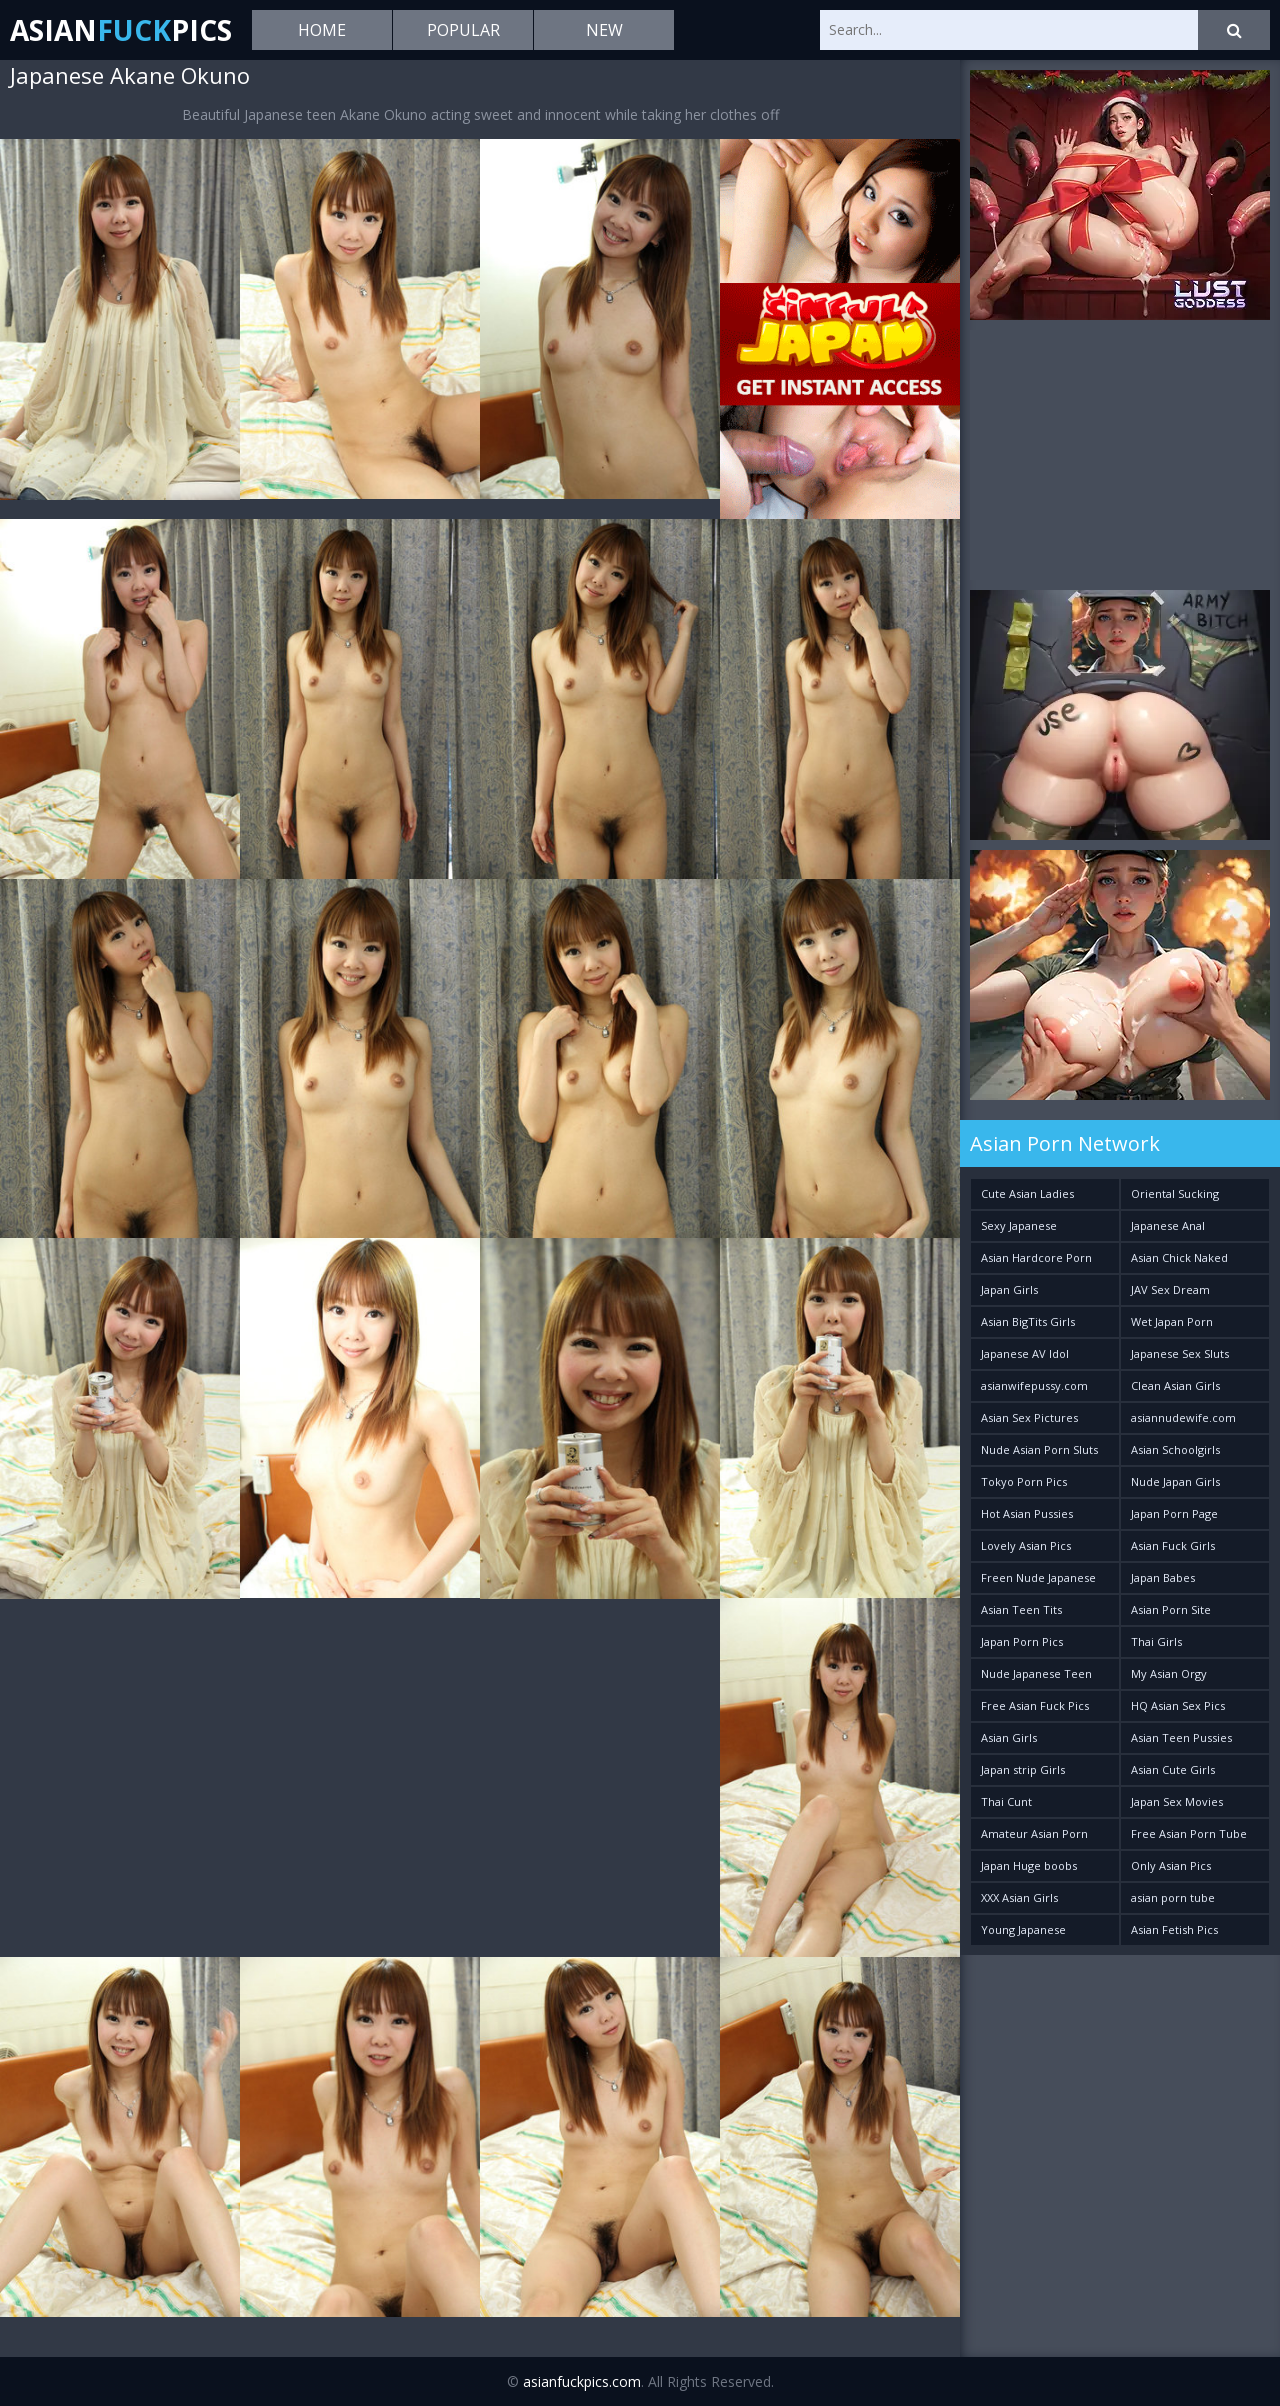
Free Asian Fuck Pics (1035, 1705)
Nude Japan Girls (1175, 1481)
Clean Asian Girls (1175, 1385)
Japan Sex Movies (1177, 1801)
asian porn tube (1173, 1897)
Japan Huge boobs (1029, 1865)
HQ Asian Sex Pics (1178, 1705)
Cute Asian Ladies (1027, 1193)
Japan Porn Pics (1022, 1641)
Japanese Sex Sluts (1180, 1353)
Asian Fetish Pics (1174, 1929)
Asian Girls (1009, 1737)
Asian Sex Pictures (1029, 1417)
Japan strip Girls (1023, 1769)
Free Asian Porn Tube (1189, 1833)
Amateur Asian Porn (1034, 1833)
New (604, 30)
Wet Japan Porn (1172, 1321)
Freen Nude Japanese (1038, 1577)
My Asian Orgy (1169, 1673)
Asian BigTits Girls (1028, 1321)
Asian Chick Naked (1179, 1257)
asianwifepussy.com (1034, 1385)
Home (322, 30)
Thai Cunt (1006, 1801)
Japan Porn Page (1174, 1513)
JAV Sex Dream (1170, 1289)
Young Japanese (1023, 1929)
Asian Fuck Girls (1173, 1545)
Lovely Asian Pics (1026, 1545)
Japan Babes (1163, 1577)
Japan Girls (1009, 1289)
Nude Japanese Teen (1036, 1673)
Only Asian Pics (1171, 1865)
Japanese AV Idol (1025, 1353)
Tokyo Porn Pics (1024, 1481)
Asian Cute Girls (1173, 1769)
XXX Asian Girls (1019, 1897)
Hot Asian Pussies (1027, 1513)
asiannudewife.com (1183, 1417)
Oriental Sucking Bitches (1175, 1197)
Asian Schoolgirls (1175, 1449)
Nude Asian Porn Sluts (1039, 1449)
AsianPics (121, 30)
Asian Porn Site (1171, 1609)
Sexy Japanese (1019, 1225)
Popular (463, 30)
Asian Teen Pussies (1181, 1737)
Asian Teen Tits (1021, 1609)
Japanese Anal (1168, 1225)
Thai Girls (1156, 1641)
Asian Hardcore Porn (1036, 1257)
